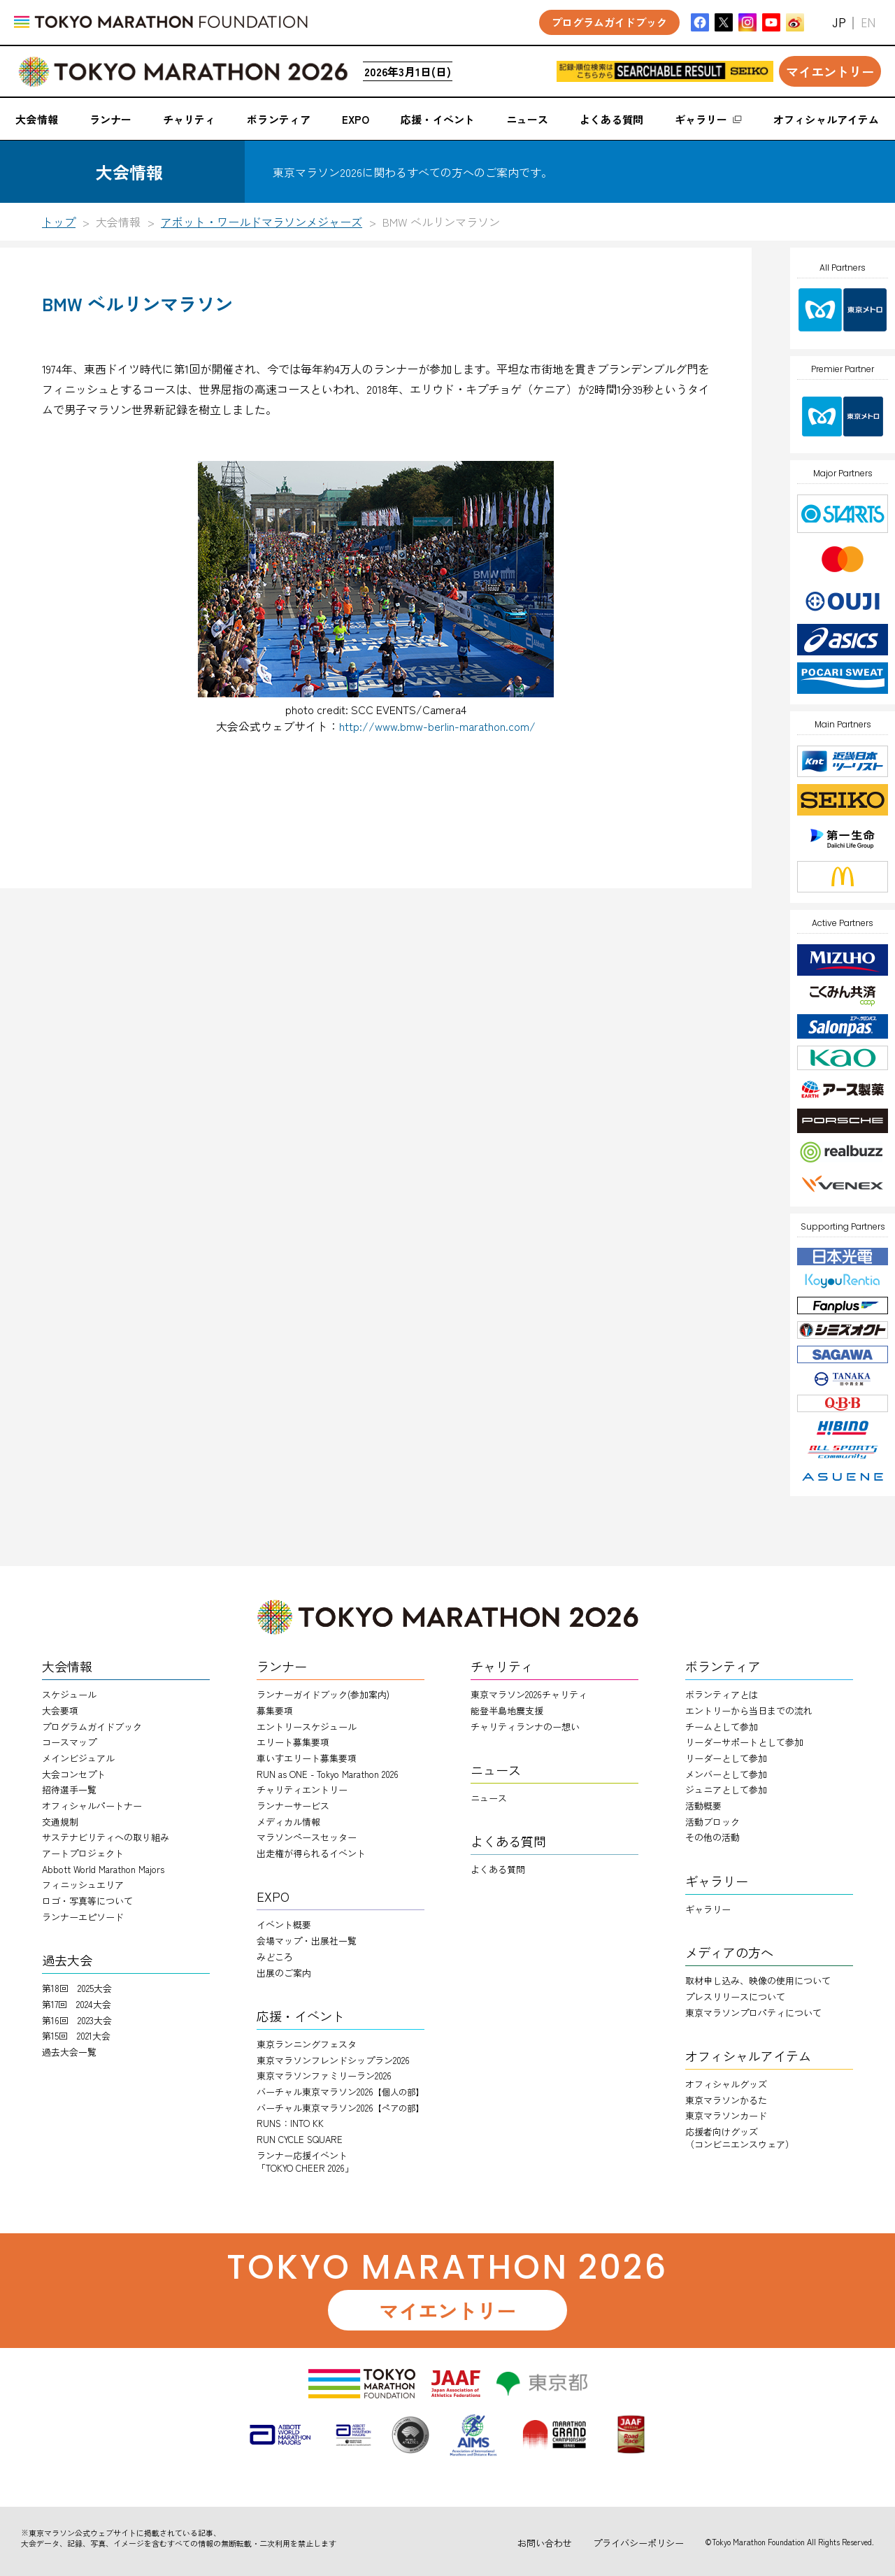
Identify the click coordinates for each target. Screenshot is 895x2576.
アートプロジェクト (83, 1853)
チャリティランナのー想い (525, 1726)
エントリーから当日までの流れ (748, 1710)
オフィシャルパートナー (92, 1805)
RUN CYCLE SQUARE (300, 2139)
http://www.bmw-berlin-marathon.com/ (437, 726)
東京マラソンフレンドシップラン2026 (333, 2060)
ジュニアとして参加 (726, 1789)
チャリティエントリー (302, 1789)
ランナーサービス (293, 1805)
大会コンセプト (74, 1774)
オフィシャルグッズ (726, 2084)
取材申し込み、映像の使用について (758, 1980)
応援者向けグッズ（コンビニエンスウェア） (739, 2138)
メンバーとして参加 (726, 1774)
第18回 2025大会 (77, 1988)
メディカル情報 (288, 1821)
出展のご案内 (284, 1972)
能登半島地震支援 (507, 1710)
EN (868, 22)
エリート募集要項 (293, 1742)
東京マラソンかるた (726, 2100)
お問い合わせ (544, 2542)
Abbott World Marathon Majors (103, 1869)
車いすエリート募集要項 (307, 1758)
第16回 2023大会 (77, 2020)
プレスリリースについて (735, 1996)
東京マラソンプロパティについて (753, 2012)
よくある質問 (498, 1869)
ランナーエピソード (83, 1916)
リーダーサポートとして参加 (744, 1742)
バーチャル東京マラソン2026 (340, 2091)
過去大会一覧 (69, 2051)
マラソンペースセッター (307, 1837)
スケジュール (69, 1694)
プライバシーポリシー (638, 2542)
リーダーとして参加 (726, 1758)
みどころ (275, 1956)
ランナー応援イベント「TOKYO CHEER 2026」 (305, 2162)
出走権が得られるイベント (311, 1853)
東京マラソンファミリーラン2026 (324, 2075)
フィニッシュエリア (83, 1884)
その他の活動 (712, 1837)
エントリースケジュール (307, 1726)
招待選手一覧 (69, 1789)
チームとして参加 (721, 1726)
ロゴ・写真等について (87, 1900)
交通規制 (60, 1821)
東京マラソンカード (726, 2115)
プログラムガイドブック (92, 1726)
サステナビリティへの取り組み (105, 1837)
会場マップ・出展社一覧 (307, 1940)
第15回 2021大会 (76, 2035)
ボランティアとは (721, 1694)
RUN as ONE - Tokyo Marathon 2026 (328, 1774)
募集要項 (275, 1710)
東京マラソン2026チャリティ (529, 1694)
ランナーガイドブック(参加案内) (323, 1694)
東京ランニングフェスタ (307, 2044)
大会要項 (60, 1710)
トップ (59, 221)
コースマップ (69, 1742)
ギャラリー (708, 1909)
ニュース (489, 1798)
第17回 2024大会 (76, 2004)
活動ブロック (712, 1821)
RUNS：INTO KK (290, 2123)
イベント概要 (284, 1924)
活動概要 (703, 1805)
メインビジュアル (78, 1758)
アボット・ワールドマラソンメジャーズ (261, 221)
